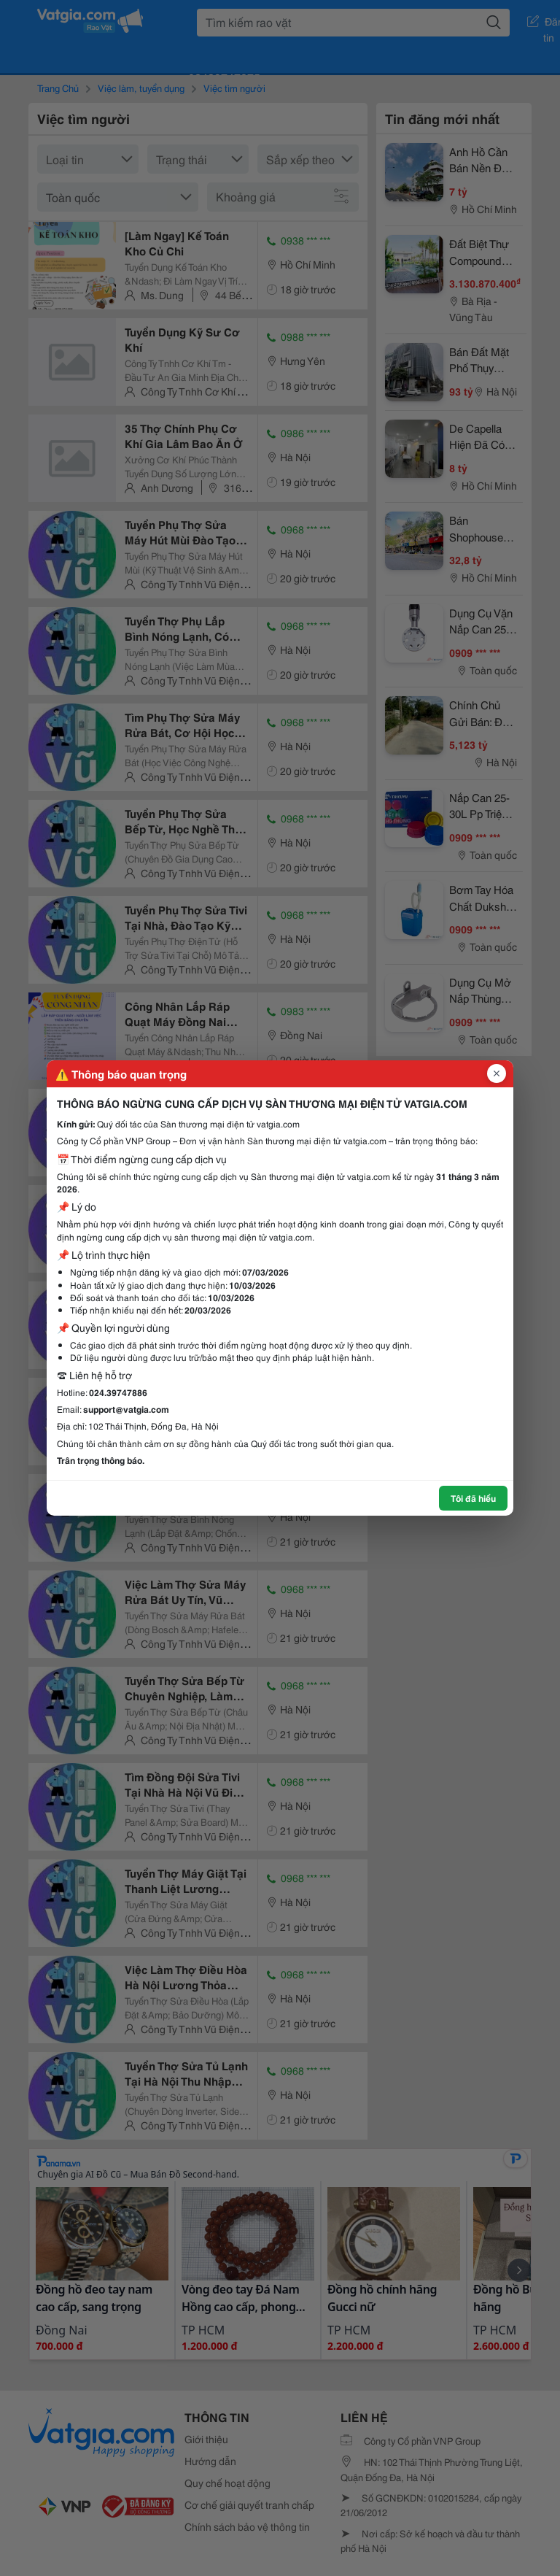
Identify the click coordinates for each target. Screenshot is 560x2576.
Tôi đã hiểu (473, 1498)
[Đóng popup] (496, 1073)
